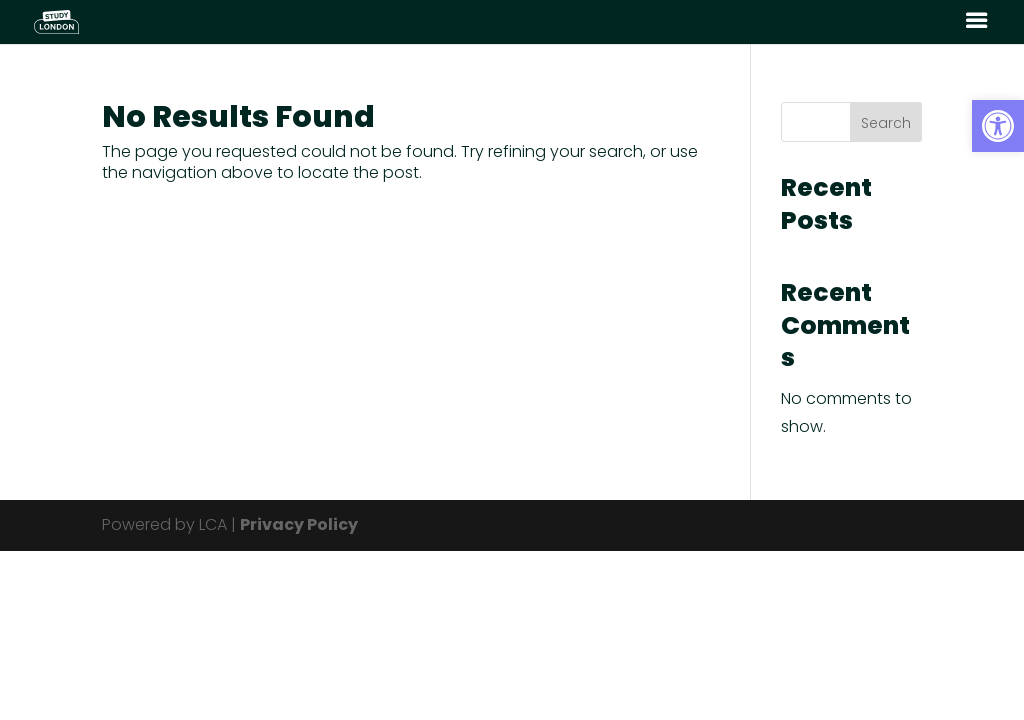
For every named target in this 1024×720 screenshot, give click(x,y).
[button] (998, 126)
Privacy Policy (299, 524)
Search (886, 123)
